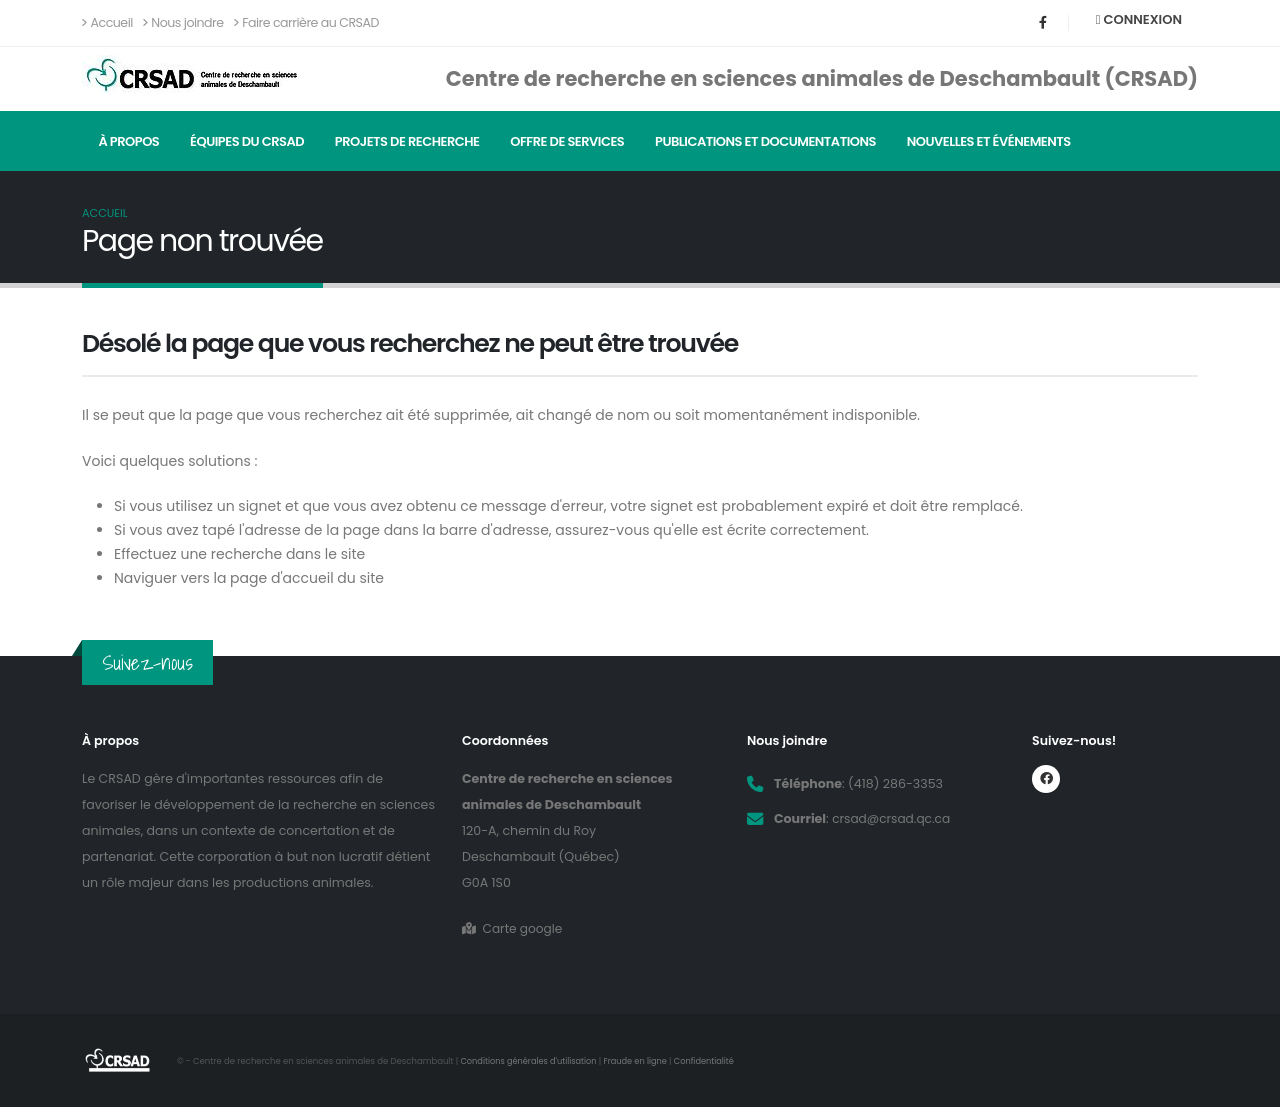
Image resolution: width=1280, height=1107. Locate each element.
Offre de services (567, 141)
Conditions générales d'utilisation (531, 1061)
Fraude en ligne (641, 1061)
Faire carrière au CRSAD (306, 22)
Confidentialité (712, 1061)
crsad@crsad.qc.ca (893, 818)
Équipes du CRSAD (247, 141)
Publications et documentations (765, 141)
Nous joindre (183, 22)
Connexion (1139, 19)
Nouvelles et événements (989, 141)
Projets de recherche (407, 141)
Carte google (513, 928)
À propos (128, 141)
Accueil (107, 22)
